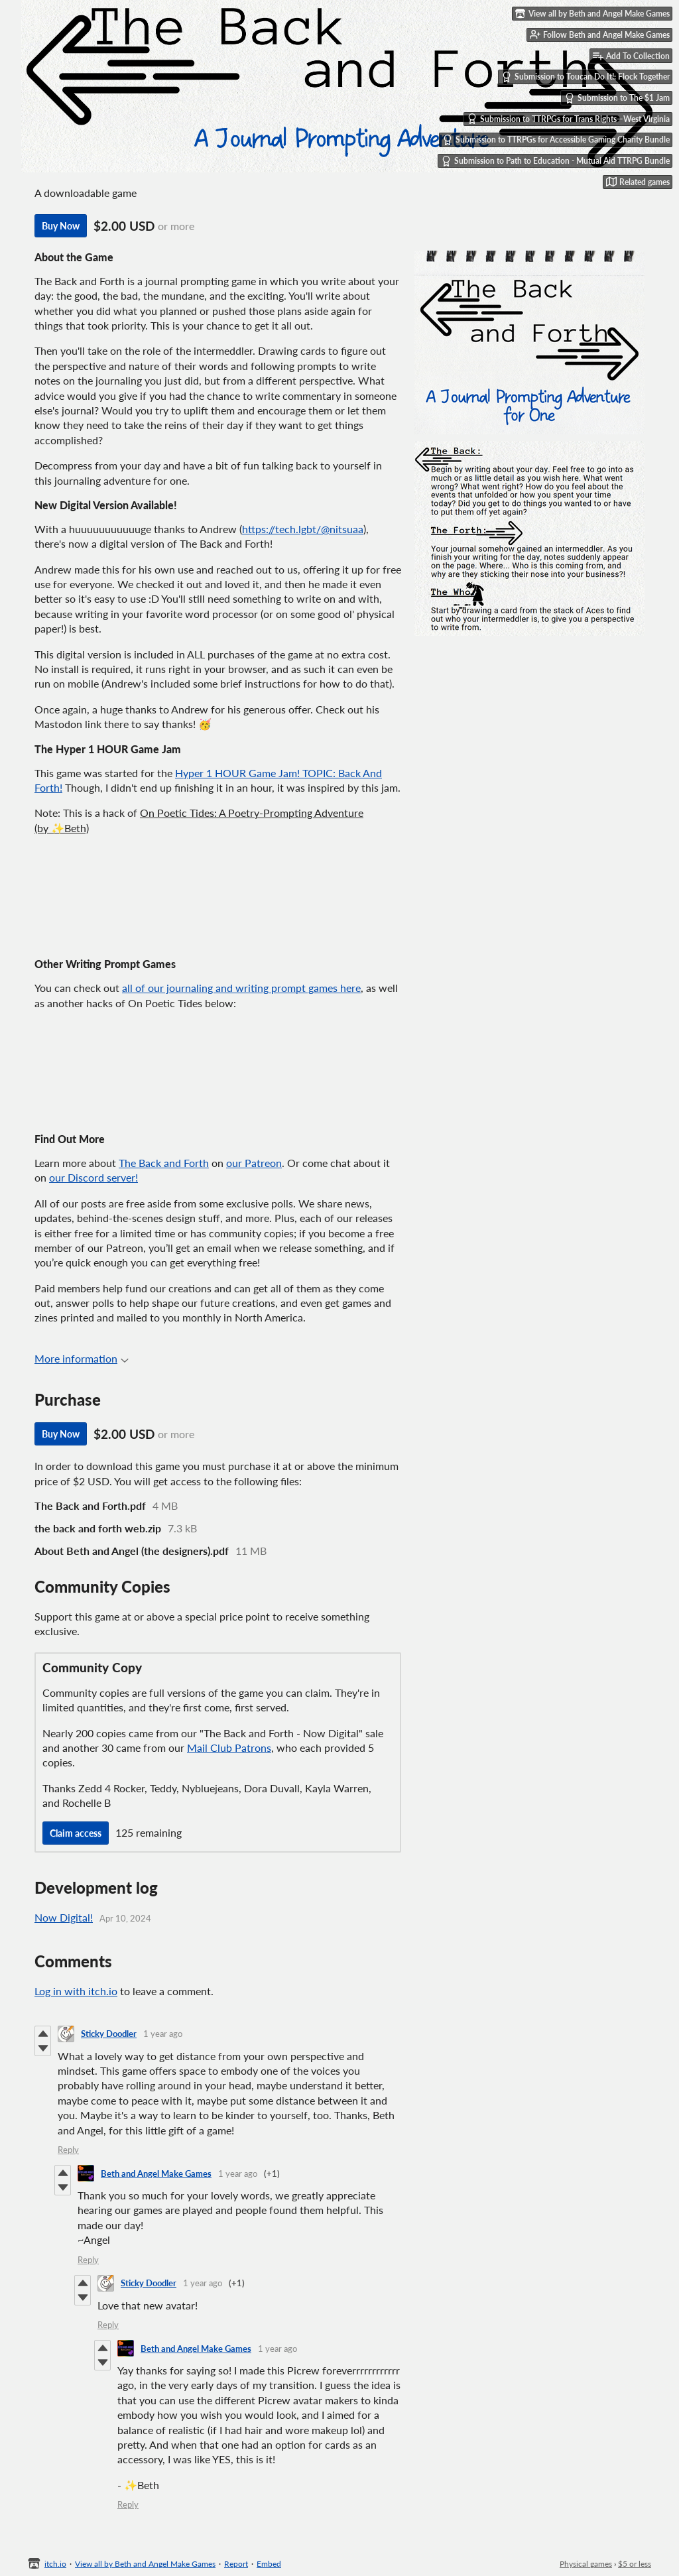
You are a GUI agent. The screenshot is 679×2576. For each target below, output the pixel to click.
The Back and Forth (164, 1162)
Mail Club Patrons (229, 1747)
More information (81, 1358)
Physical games (586, 2564)
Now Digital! (63, 1917)
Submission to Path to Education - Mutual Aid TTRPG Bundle (555, 161)
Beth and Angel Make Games (156, 2173)
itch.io (55, 2564)
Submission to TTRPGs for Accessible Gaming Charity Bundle (556, 140)
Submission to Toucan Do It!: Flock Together (585, 77)
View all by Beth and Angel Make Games (145, 2564)
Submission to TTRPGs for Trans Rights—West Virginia (568, 118)
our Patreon (254, 1162)
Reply (68, 2149)
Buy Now (61, 225)
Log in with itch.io (75, 1991)
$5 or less (634, 2564)
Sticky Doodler (109, 2033)
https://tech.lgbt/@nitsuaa (302, 528)
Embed (269, 2564)
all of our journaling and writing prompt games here (241, 987)
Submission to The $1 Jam (617, 98)
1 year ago (162, 2033)
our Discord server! (93, 1177)
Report (236, 2564)
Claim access (75, 1833)
